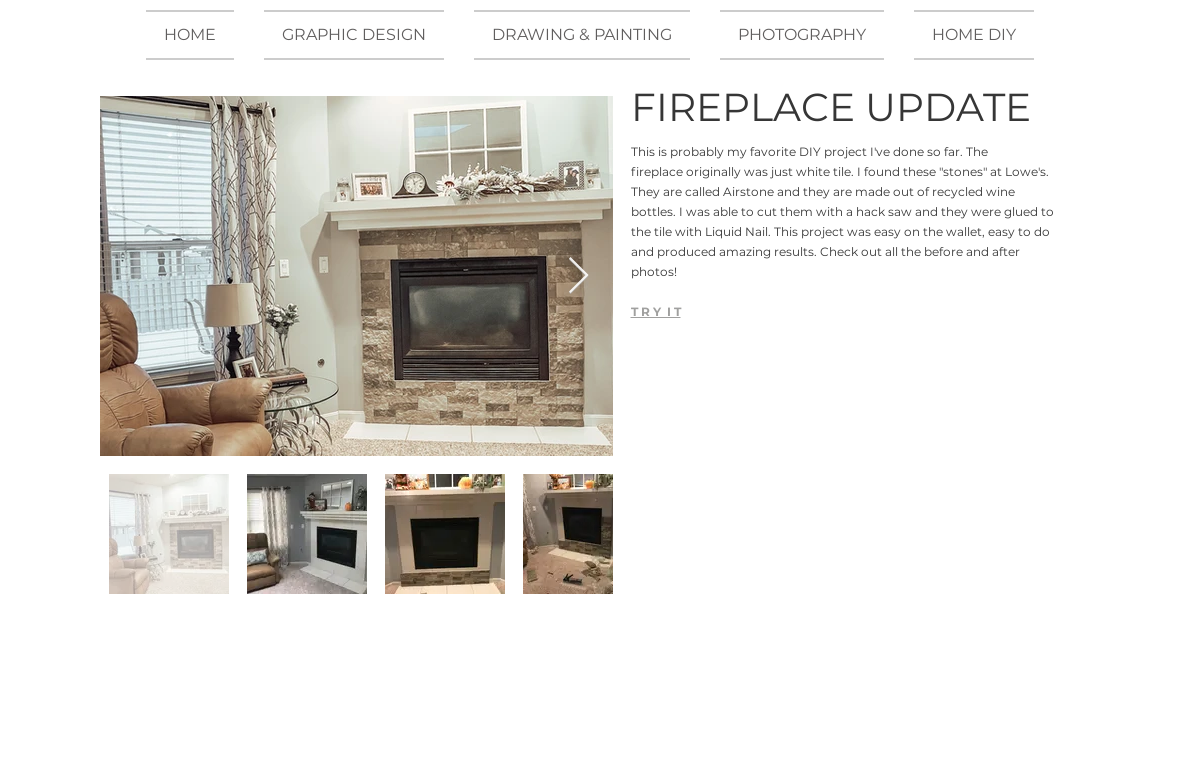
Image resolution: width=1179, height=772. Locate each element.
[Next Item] (578, 276)
